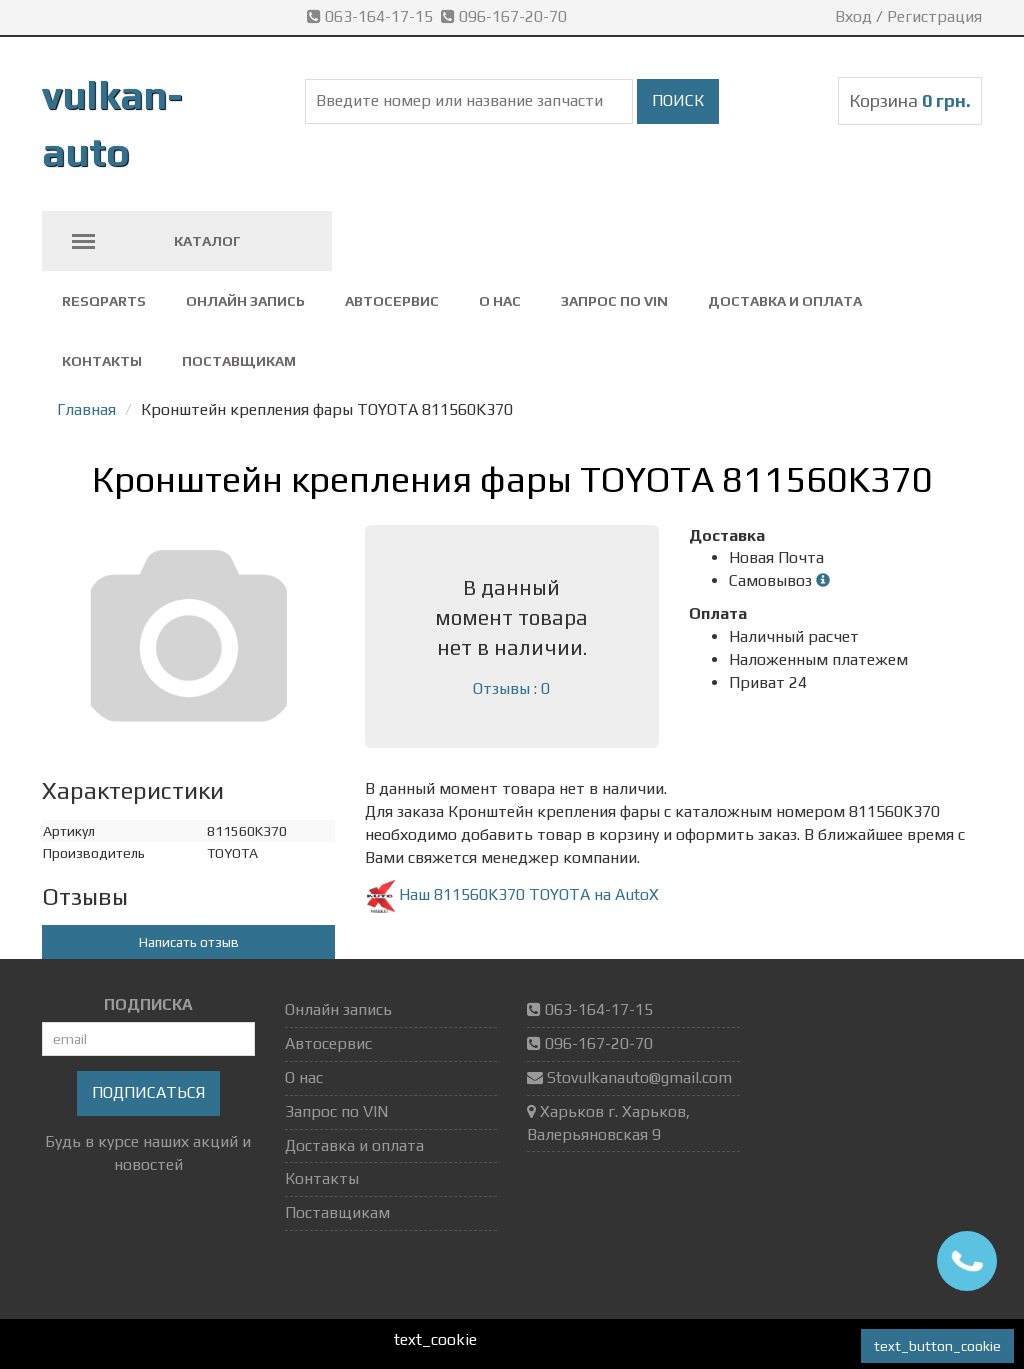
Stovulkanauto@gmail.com (639, 1077)
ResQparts (104, 301)
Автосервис (392, 301)
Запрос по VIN (614, 301)
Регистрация (934, 16)
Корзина (910, 100)
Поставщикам (239, 361)
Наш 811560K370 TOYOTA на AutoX (512, 894)
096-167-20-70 (506, 16)
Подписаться (148, 1092)
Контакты (102, 361)
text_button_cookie (937, 1346)
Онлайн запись (245, 301)
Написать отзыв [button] (189, 942)
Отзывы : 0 (511, 688)
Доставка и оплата (785, 301)
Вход (853, 16)
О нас (500, 301)
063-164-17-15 (374, 16)
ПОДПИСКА (148, 1004)
